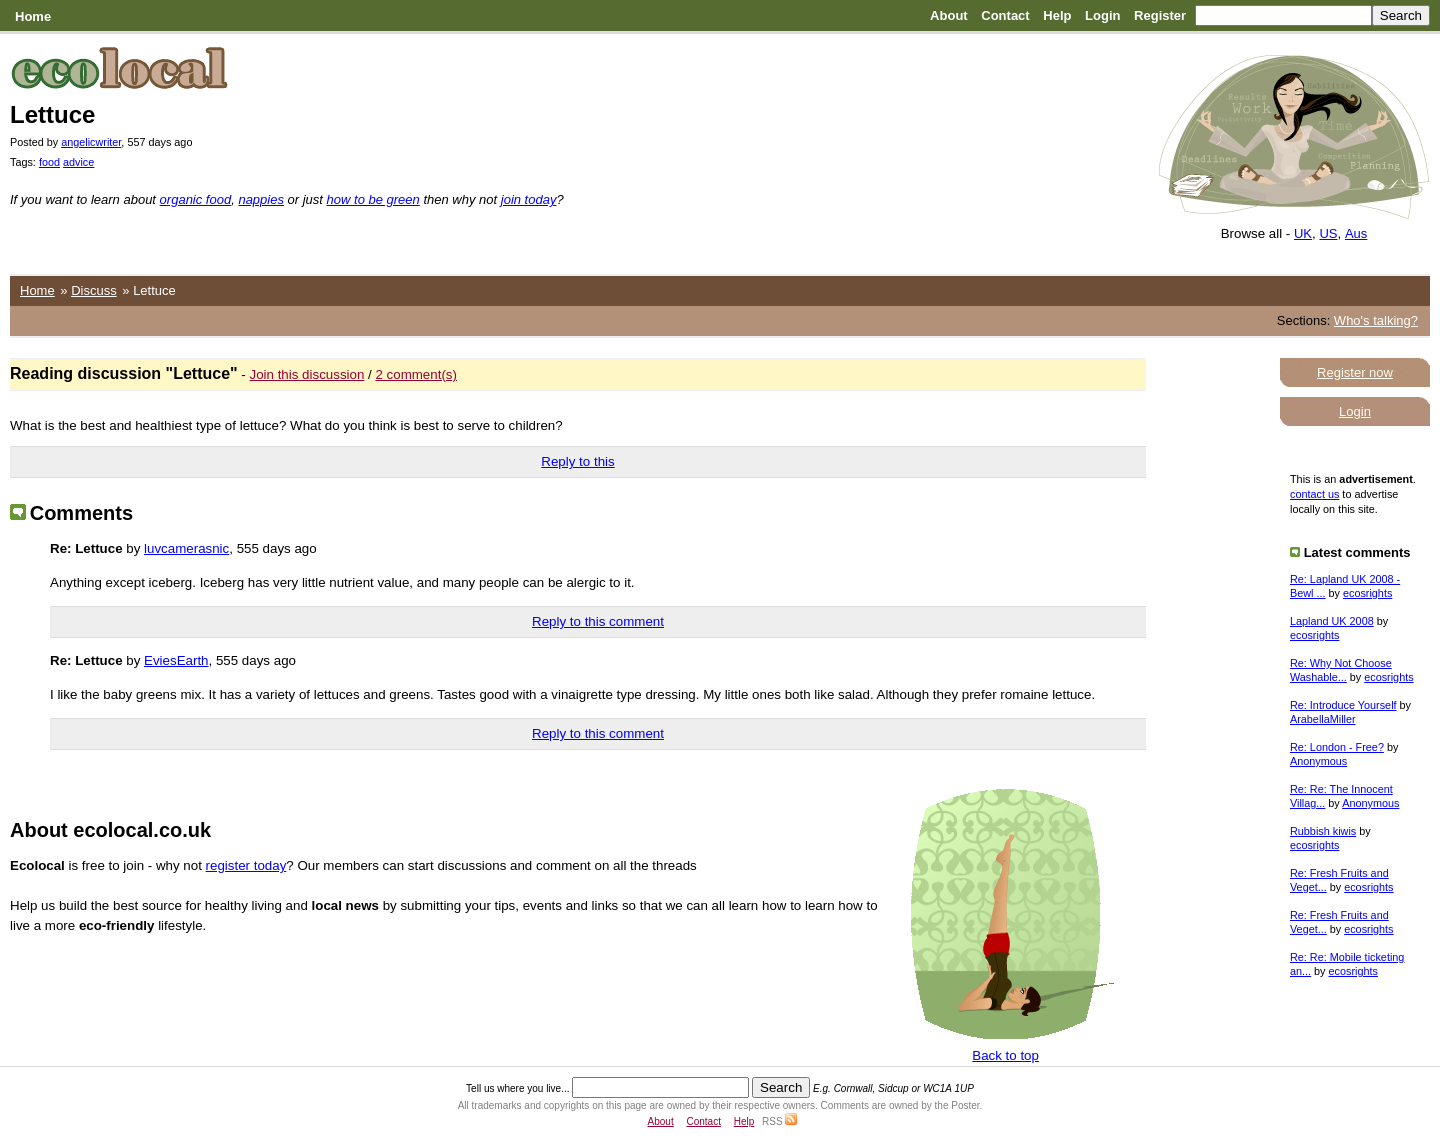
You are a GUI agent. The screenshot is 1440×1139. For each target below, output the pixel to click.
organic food (196, 199)
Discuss (94, 290)
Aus (1356, 233)
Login (1102, 15)
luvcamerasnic (186, 548)
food (49, 162)
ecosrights (1367, 593)
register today (246, 865)
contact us (1314, 494)
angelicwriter (91, 142)
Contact (1005, 15)
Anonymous (1318, 761)
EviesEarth (176, 660)
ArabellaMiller (1323, 719)
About (949, 15)
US (1328, 233)
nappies (261, 199)
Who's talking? (1376, 320)
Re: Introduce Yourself (1343, 705)
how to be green (373, 199)
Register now (1355, 372)
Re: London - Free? (1337, 747)
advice (78, 162)
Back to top (1005, 1055)
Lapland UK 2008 (1332, 621)
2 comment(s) (415, 374)
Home (33, 16)
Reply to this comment (598, 621)
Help (1057, 15)
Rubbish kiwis (1323, 831)
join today (529, 199)
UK (1303, 233)
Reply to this (577, 461)
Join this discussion (307, 374)
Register (1160, 15)
